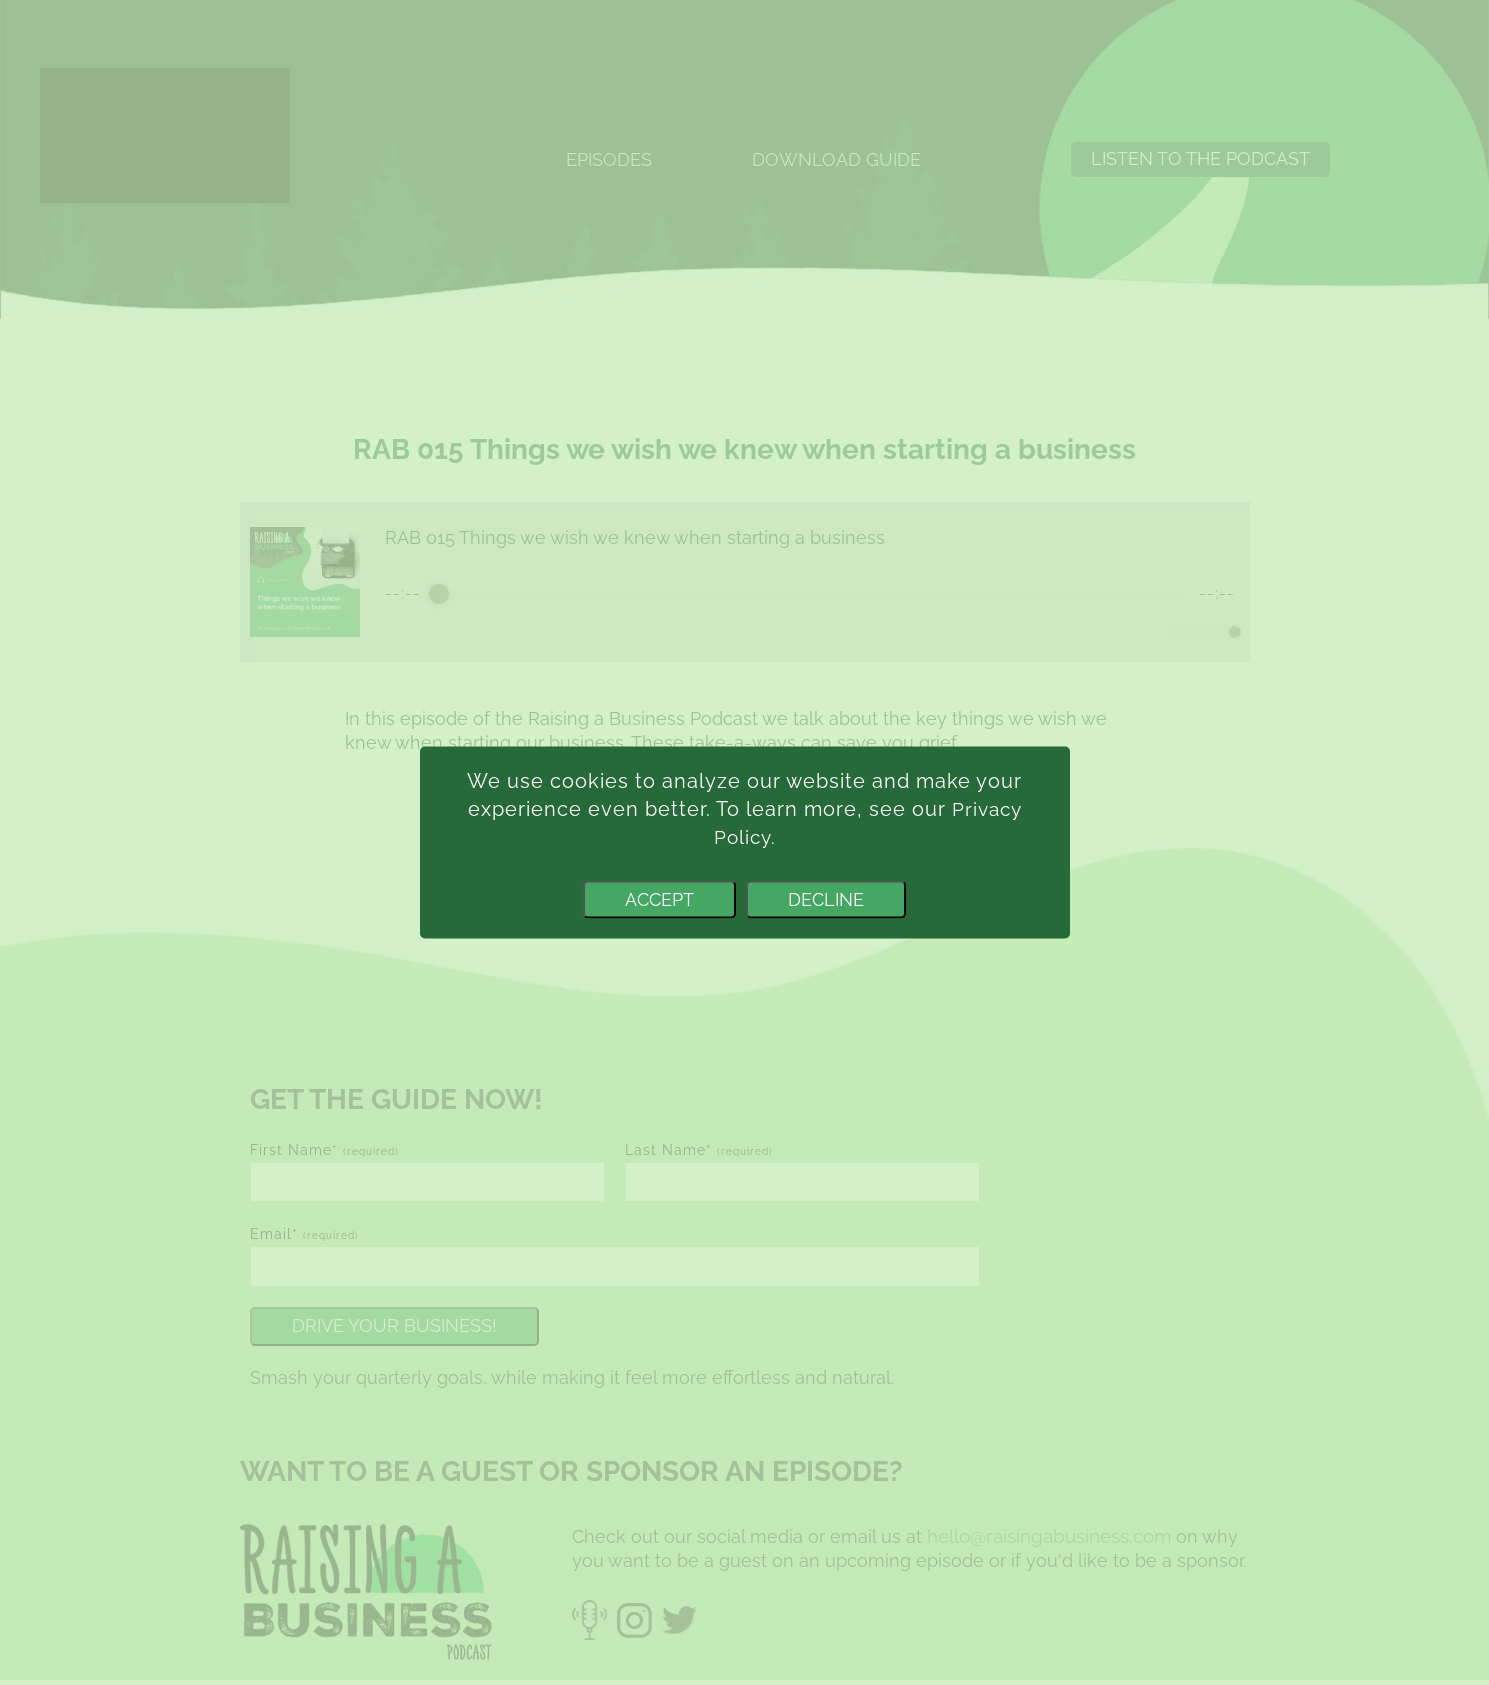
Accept (659, 899)
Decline (826, 899)
